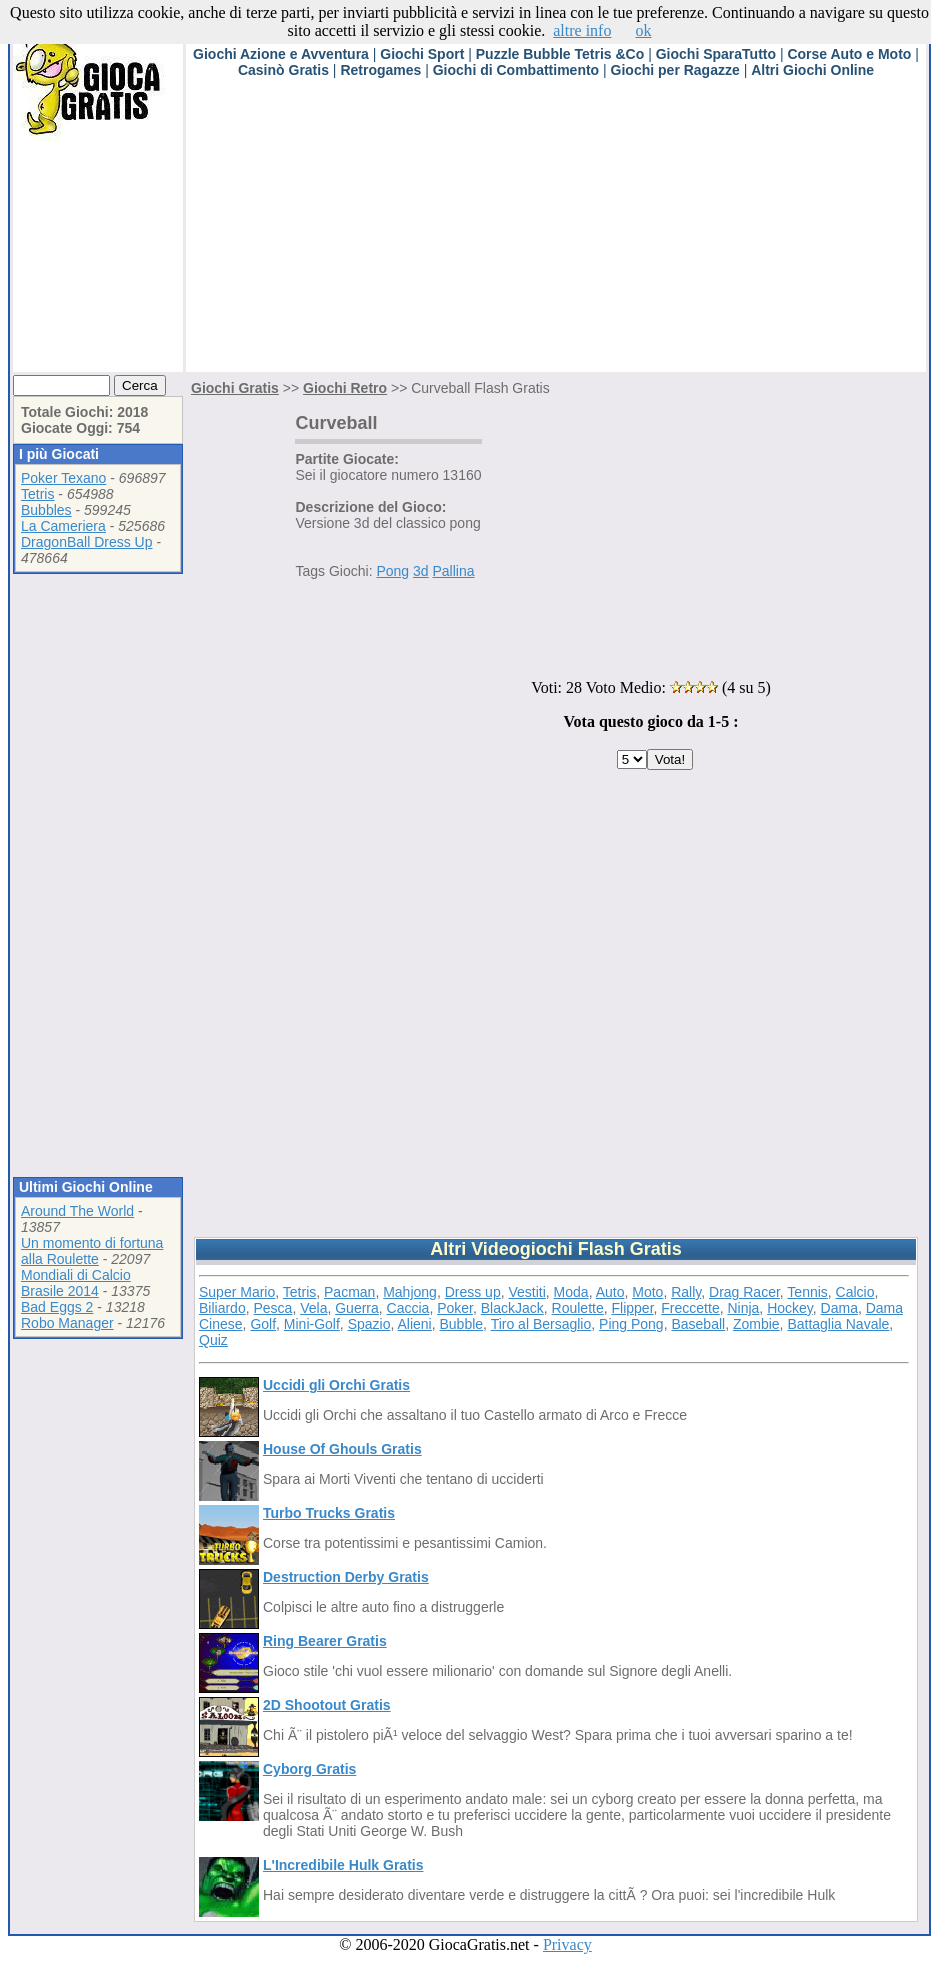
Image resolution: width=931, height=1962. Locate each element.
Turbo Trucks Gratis (329, 1513)
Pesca (272, 1308)
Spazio (369, 1324)
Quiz (213, 1340)
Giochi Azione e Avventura (281, 54)
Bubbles (46, 510)
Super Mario (237, 1292)
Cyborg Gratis (309, 1769)
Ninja (743, 1308)
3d (421, 571)
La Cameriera (63, 526)
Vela (313, 1308)
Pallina (453, 571)
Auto (610, 1292)
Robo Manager (67, 1323)
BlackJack (512, 1308)
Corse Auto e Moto (849, 54)
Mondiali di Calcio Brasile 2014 (76, 1283)
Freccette (690, 1308)
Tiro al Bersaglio (541, 1324)
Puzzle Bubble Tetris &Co (560, 54)
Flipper (633, 1308)
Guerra (357, 1308)
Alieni (414, 1324)
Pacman (349, 1292)
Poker (455, 1308)
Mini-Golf (312, 1324)
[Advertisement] (500, 232)
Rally (686, 1292)
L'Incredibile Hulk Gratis (343, 1865)
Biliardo (222, 1308)
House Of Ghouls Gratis (342, 1449)
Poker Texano (63, 478)
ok (643, 30)
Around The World (77, 1211)
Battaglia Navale (838, 1324)
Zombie (756, 1324)
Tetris (37, 494)
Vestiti (526, 1292)
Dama (839, 1308)
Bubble (462, 1324)
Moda (571, 1292)
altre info (582, 30)
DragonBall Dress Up (87, 542)
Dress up (473, 1292)
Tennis (807, 1292)
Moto (647, 1292)
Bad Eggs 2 (57, 1307)
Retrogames (380, 70)
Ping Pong (631, 1324)
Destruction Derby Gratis (346, 1577)
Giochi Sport (422, 54)
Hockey (790, 1308)
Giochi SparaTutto (716, 54)
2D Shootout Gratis (327, 1705)
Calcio (855, 1292)
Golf (263, 1324)
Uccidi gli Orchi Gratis (336, 1385)
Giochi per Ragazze (675, 70)
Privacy (567, 1944)
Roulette (578, 1308)
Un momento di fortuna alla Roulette (92, 1251)
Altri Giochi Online (812, 70)
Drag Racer (744, 1292)
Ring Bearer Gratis (325, 1641)
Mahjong (410, 1292)
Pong (392, 571)
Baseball (698, 1324)
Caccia (408, 1308)
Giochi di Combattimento (516, 70)
